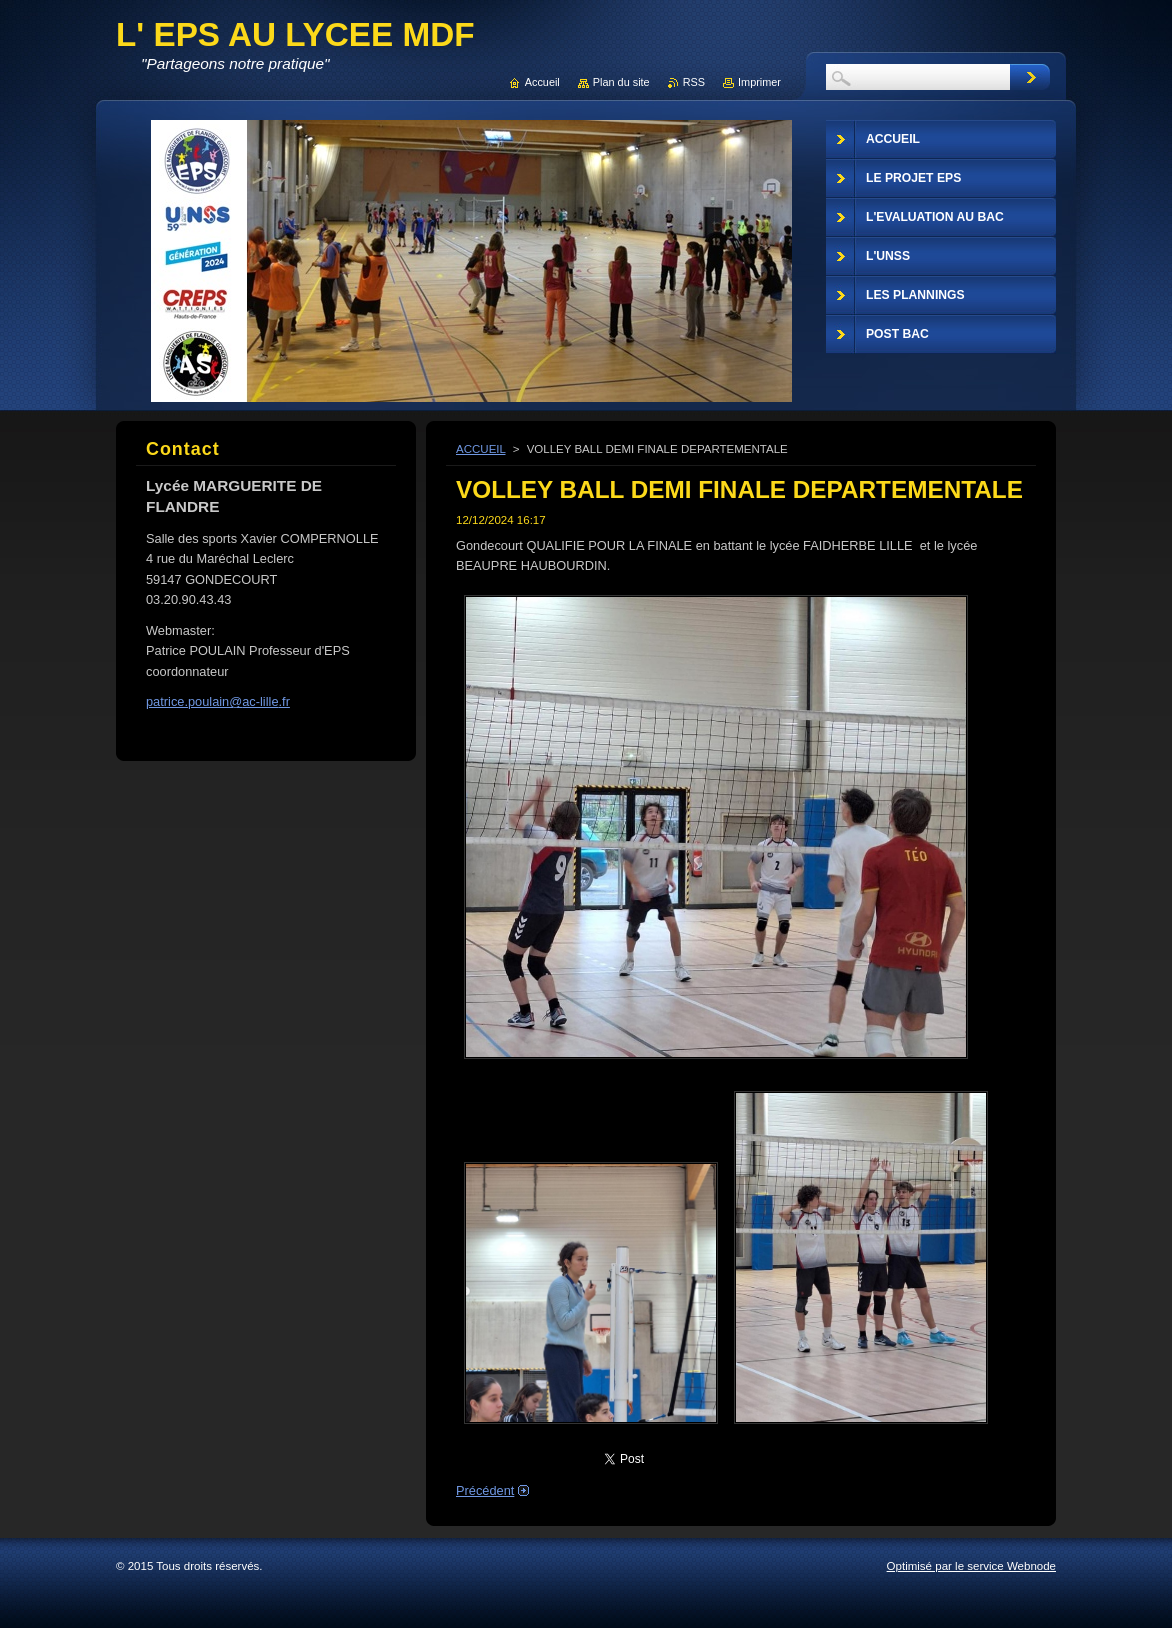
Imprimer (759, 82)
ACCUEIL (481, 449)
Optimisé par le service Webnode (971, 1566)
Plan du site (621, 82)
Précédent (485, 1490)
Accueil (542, 82)
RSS (694, 82)
